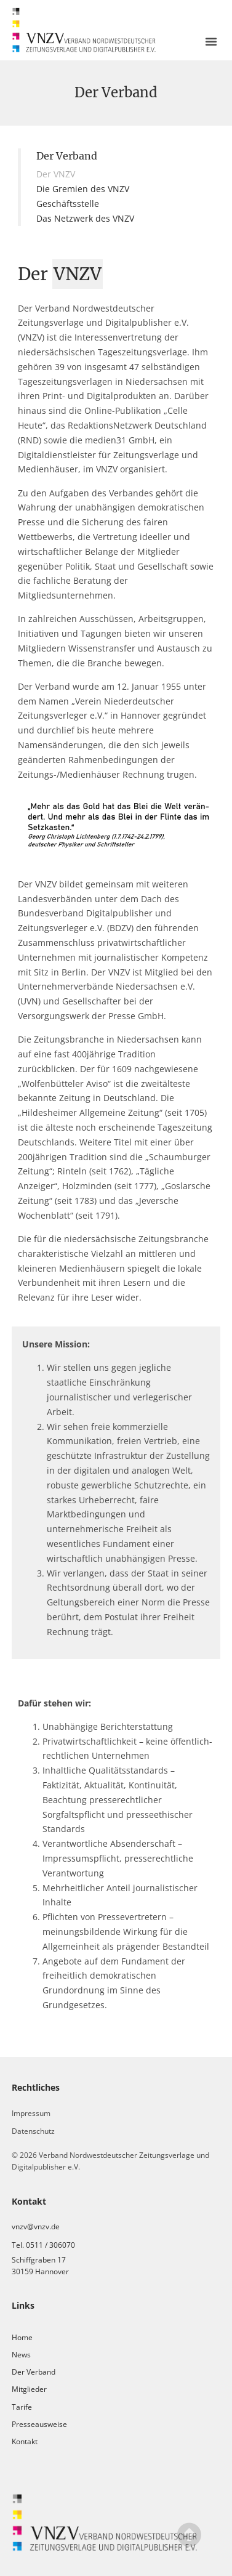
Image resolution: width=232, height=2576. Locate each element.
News (21, 2354)
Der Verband (33, 2372)
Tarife (22, 2407)
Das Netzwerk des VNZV (85, 218)
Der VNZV (55, 174)
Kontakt (25, 2441)
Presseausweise (39, 2424)
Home (22, 2337)
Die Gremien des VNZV (82, 189)
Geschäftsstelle (67, 203)
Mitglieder (29, 2389)
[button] (211, 41)
